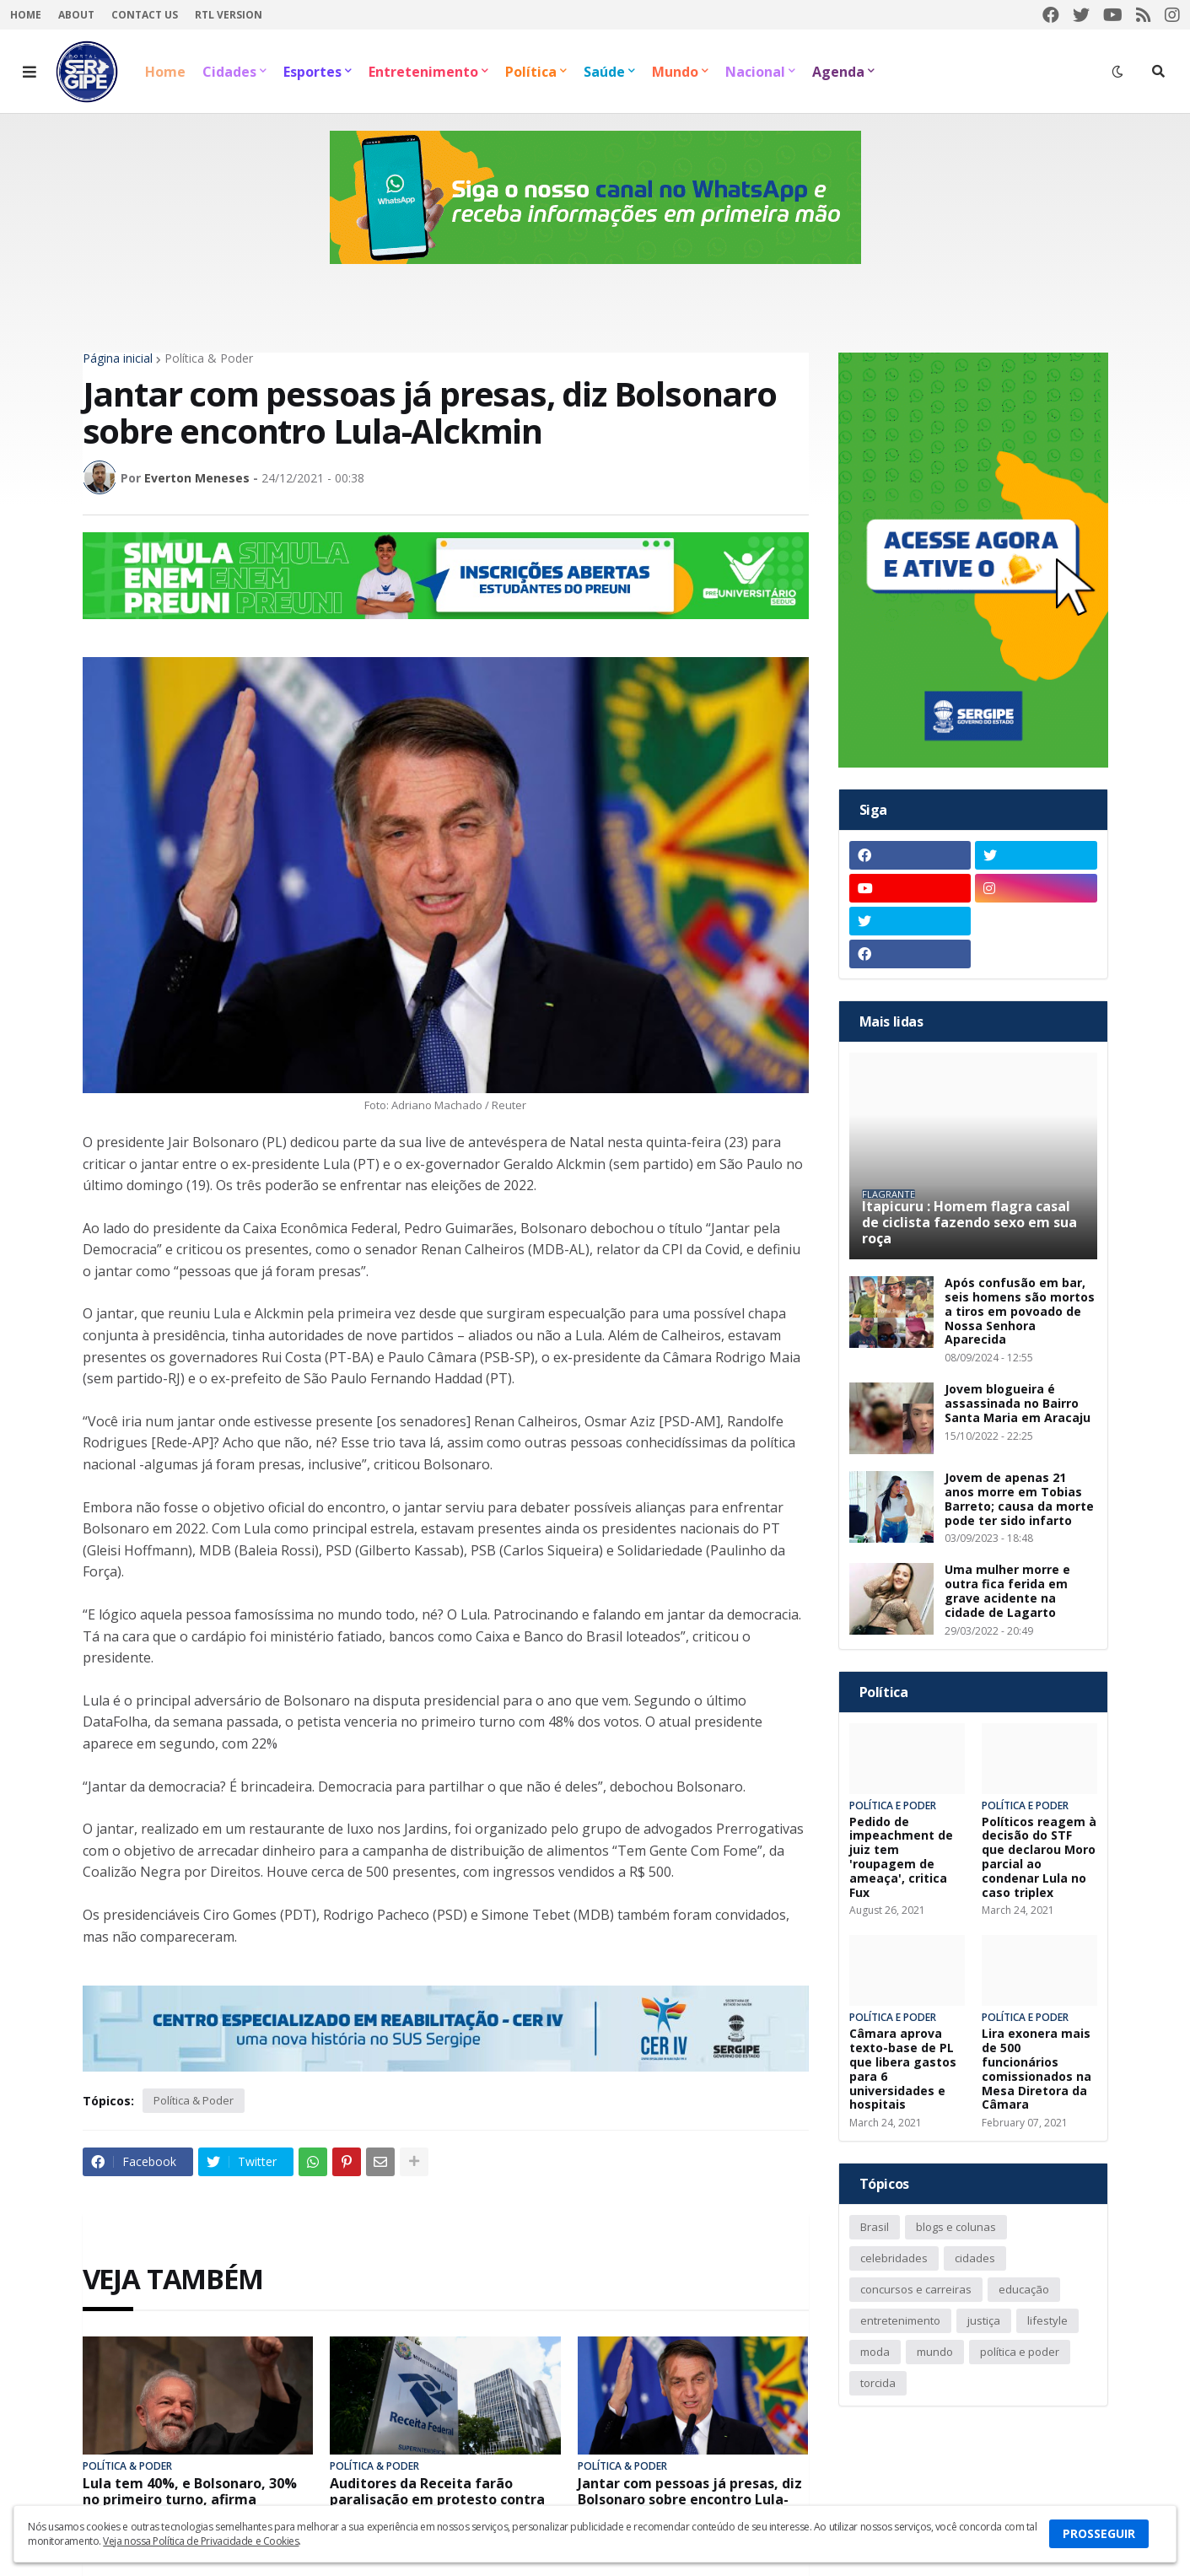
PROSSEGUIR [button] (1099, 2533)
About (76, 15)
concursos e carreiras (916, 2289)
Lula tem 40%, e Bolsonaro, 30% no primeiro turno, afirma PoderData (190, 2500)
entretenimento (900, 2320)
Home (25, 15)
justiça (983, 2320)
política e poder (1019, 2351)
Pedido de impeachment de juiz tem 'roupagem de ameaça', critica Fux (901, 1857)
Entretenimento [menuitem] (423, 71)
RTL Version (228, 15)
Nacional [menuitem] (755, 71)
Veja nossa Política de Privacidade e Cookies (201, 2541)
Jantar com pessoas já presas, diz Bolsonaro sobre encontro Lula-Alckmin (690, 2500)
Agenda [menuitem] (838, 71)
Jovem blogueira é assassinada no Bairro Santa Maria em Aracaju (1017, 1403)
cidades (975, 2258)
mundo (935, 2351)
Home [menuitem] (165, 71)
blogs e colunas (956, 2226)
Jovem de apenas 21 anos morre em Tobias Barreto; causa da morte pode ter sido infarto (1019, 1499)
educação (1024, 2289)
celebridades (894, 2258)
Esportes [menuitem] (312, 71)
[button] (29, 71)
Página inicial (118, 358)
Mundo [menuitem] (675, 71)
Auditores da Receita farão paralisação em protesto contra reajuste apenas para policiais (437, 2500)
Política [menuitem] (531, 71)
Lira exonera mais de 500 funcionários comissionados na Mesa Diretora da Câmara (1036, 2069)
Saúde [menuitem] (604, 71)
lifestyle (1047, 2320)
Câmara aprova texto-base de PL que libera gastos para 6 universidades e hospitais (902, 2069)
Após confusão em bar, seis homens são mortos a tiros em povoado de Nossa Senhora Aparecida (1020, 1311)
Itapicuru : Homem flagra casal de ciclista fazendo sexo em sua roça (969, 1223)
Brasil (874, 2226)
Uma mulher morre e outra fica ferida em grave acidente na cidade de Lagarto (1007, 1591)
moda (875, 2351)
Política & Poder (208, 358)
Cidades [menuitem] (229, 71)
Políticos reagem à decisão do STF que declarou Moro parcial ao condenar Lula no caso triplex (1039, 1857)
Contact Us (144, 15)
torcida (878, 2382)
